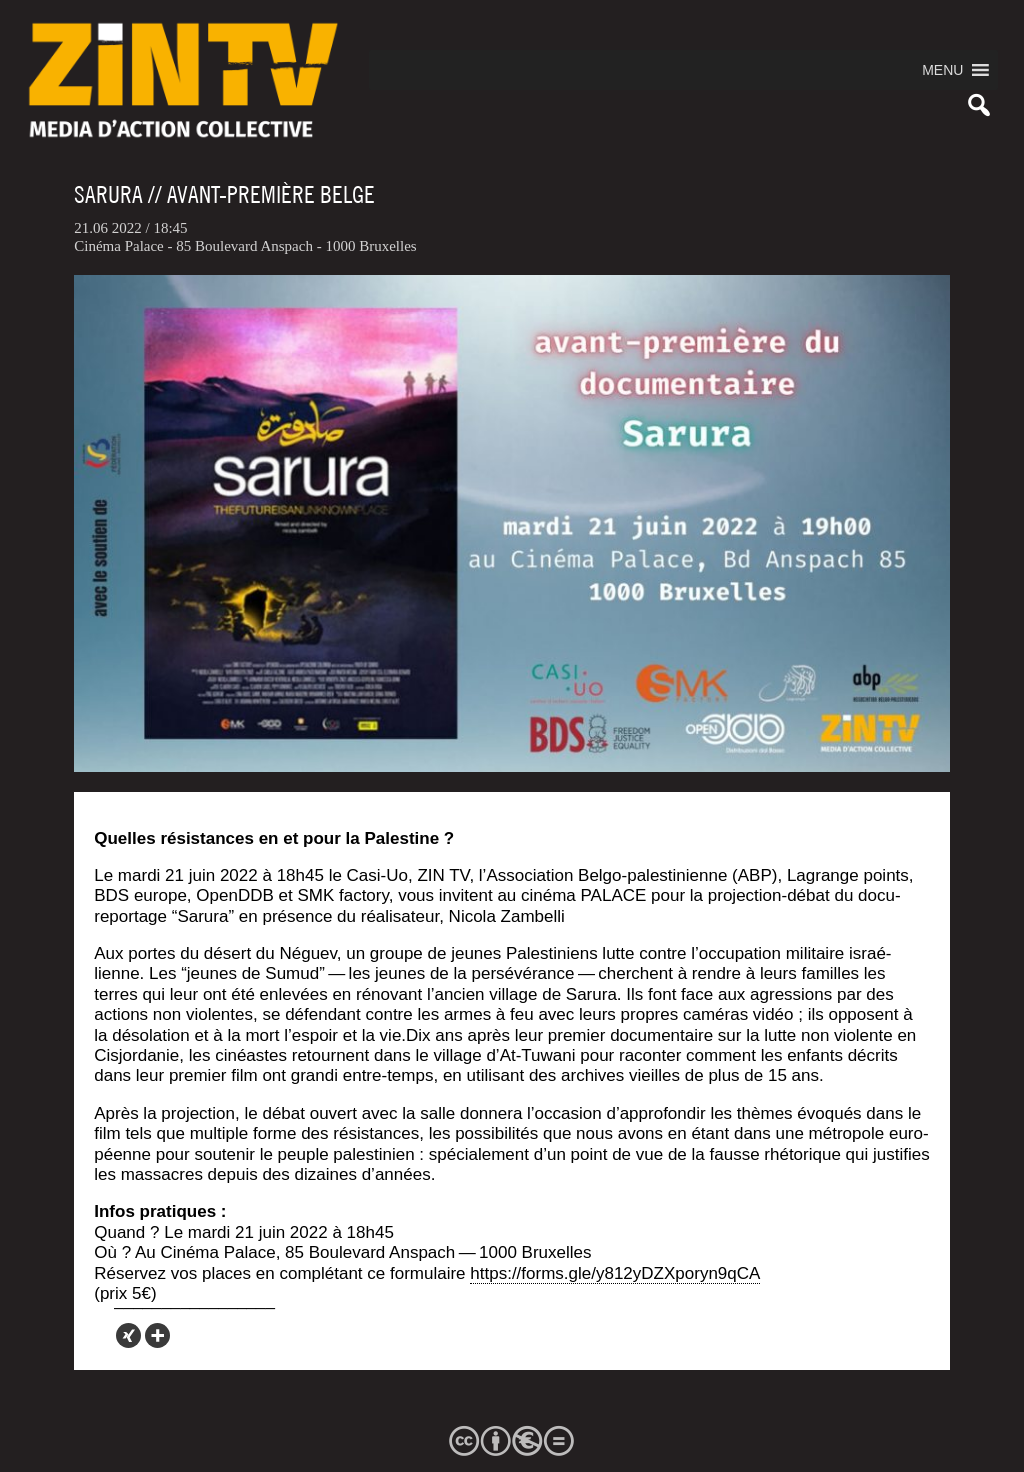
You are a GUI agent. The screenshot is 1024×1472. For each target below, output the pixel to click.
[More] (157, 1335)
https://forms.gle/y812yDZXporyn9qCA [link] (615, 1273)
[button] (942, 70)
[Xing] (128, 1335)
